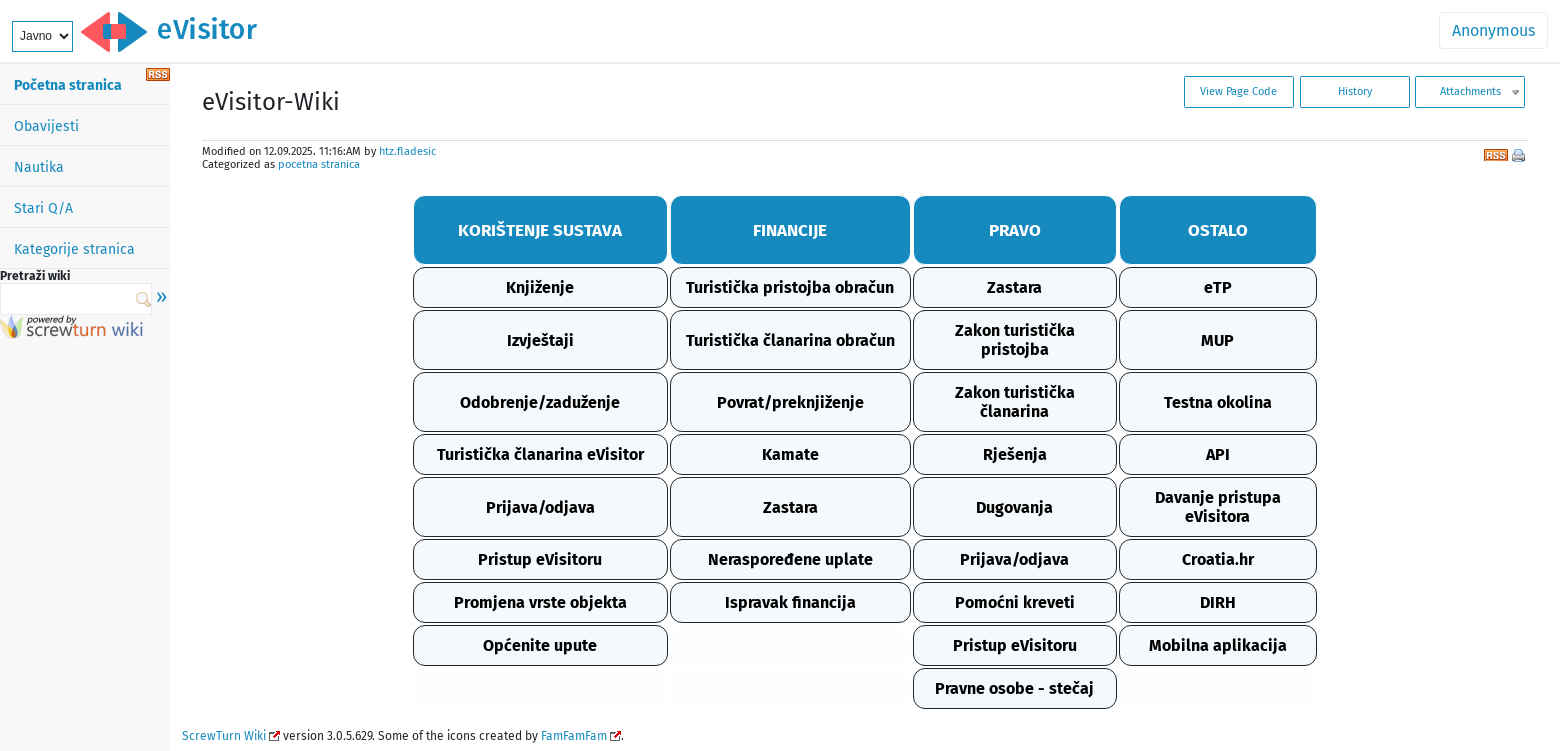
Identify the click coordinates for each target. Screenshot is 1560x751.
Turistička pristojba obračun (790, 287)
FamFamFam (574, 736)
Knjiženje (540, 287)
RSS (1496, 153)
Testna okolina (1218, 402)
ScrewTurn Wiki (224, 736)
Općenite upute (540, 645)
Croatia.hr (1218, 559)
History (1355, 91)
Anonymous (1493, 30)
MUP (1217, 340)
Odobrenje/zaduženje (540, 402)
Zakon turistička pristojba (1015, 340)
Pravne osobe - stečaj (1014, 688)
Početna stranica (68, 85)
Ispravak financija (790, 602)
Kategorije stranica (74, 249)
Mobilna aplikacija (1218, 645)
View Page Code (1238, 91)
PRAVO (1015, 230)
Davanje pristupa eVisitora (1218, 507)
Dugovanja (1014, 507)
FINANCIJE (790, 230)
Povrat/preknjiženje (790, 402)
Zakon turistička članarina (1015, 402)
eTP (1218, 287)
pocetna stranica (319, 164)
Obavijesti (46, 126)
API (1218, 454)
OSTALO (1218, 230)
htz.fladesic (407, 151)
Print (1520, 157)
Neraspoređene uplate (790, 559)
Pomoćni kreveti (1015, 602)
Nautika (39, 167)
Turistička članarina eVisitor (540, 454)
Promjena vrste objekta (540, 602)
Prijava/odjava (540, 507)
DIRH (1218, 602)
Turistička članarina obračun (790, 340)
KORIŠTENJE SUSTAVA (540, 230)
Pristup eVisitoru (540, 559)
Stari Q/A (43, 208)
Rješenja (1015, 454)
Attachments (1470, 91)
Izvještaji (540, 340)
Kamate (790, 454)
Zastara (1014, 287)
